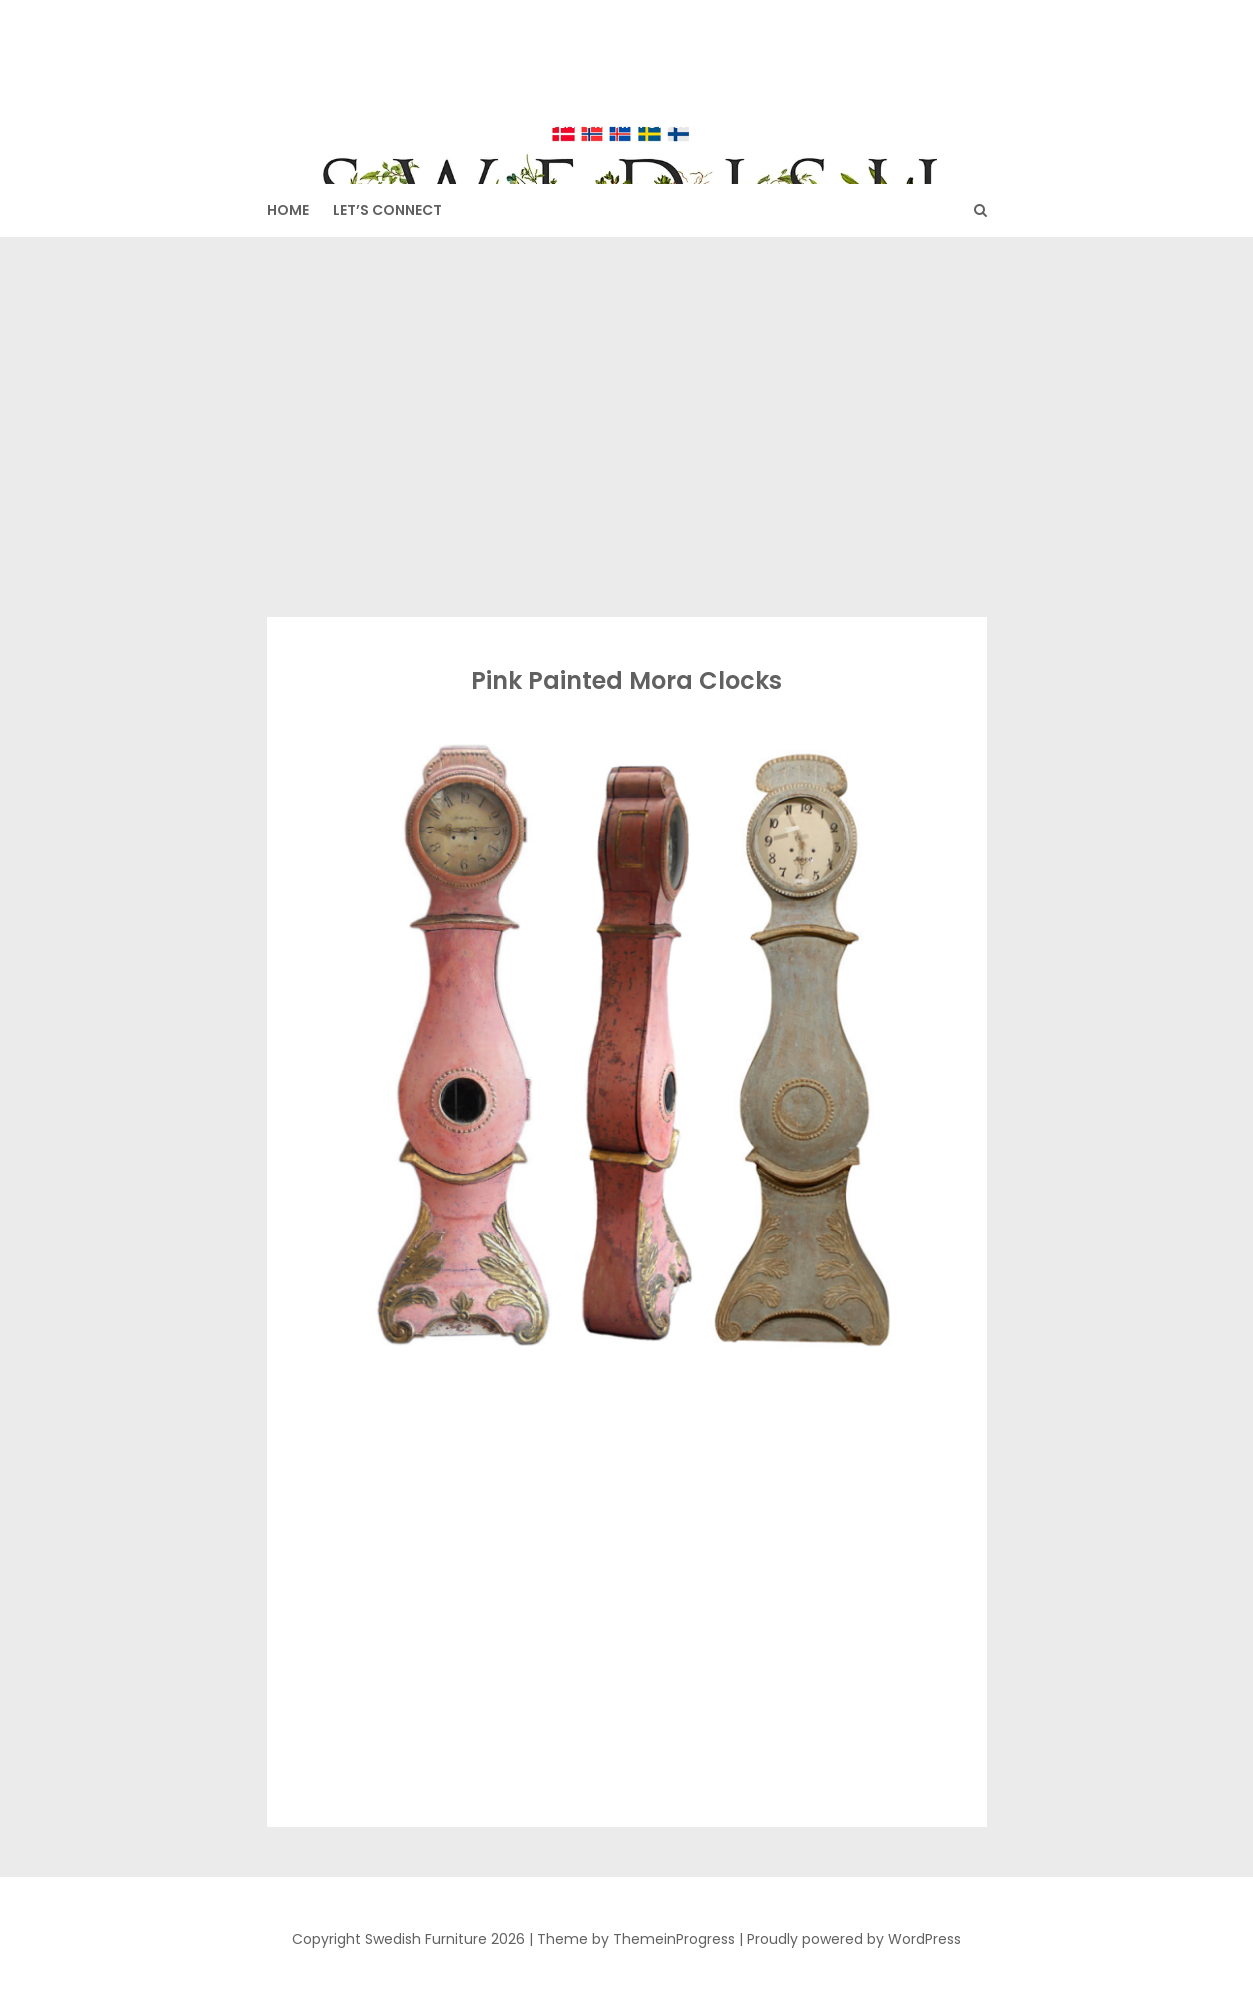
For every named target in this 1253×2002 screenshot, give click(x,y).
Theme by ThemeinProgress (636, 1939)
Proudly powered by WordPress (854, 1939)
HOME (288, 210)
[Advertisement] (627, 427)
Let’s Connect (387, 210)
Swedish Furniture (627, 81)
